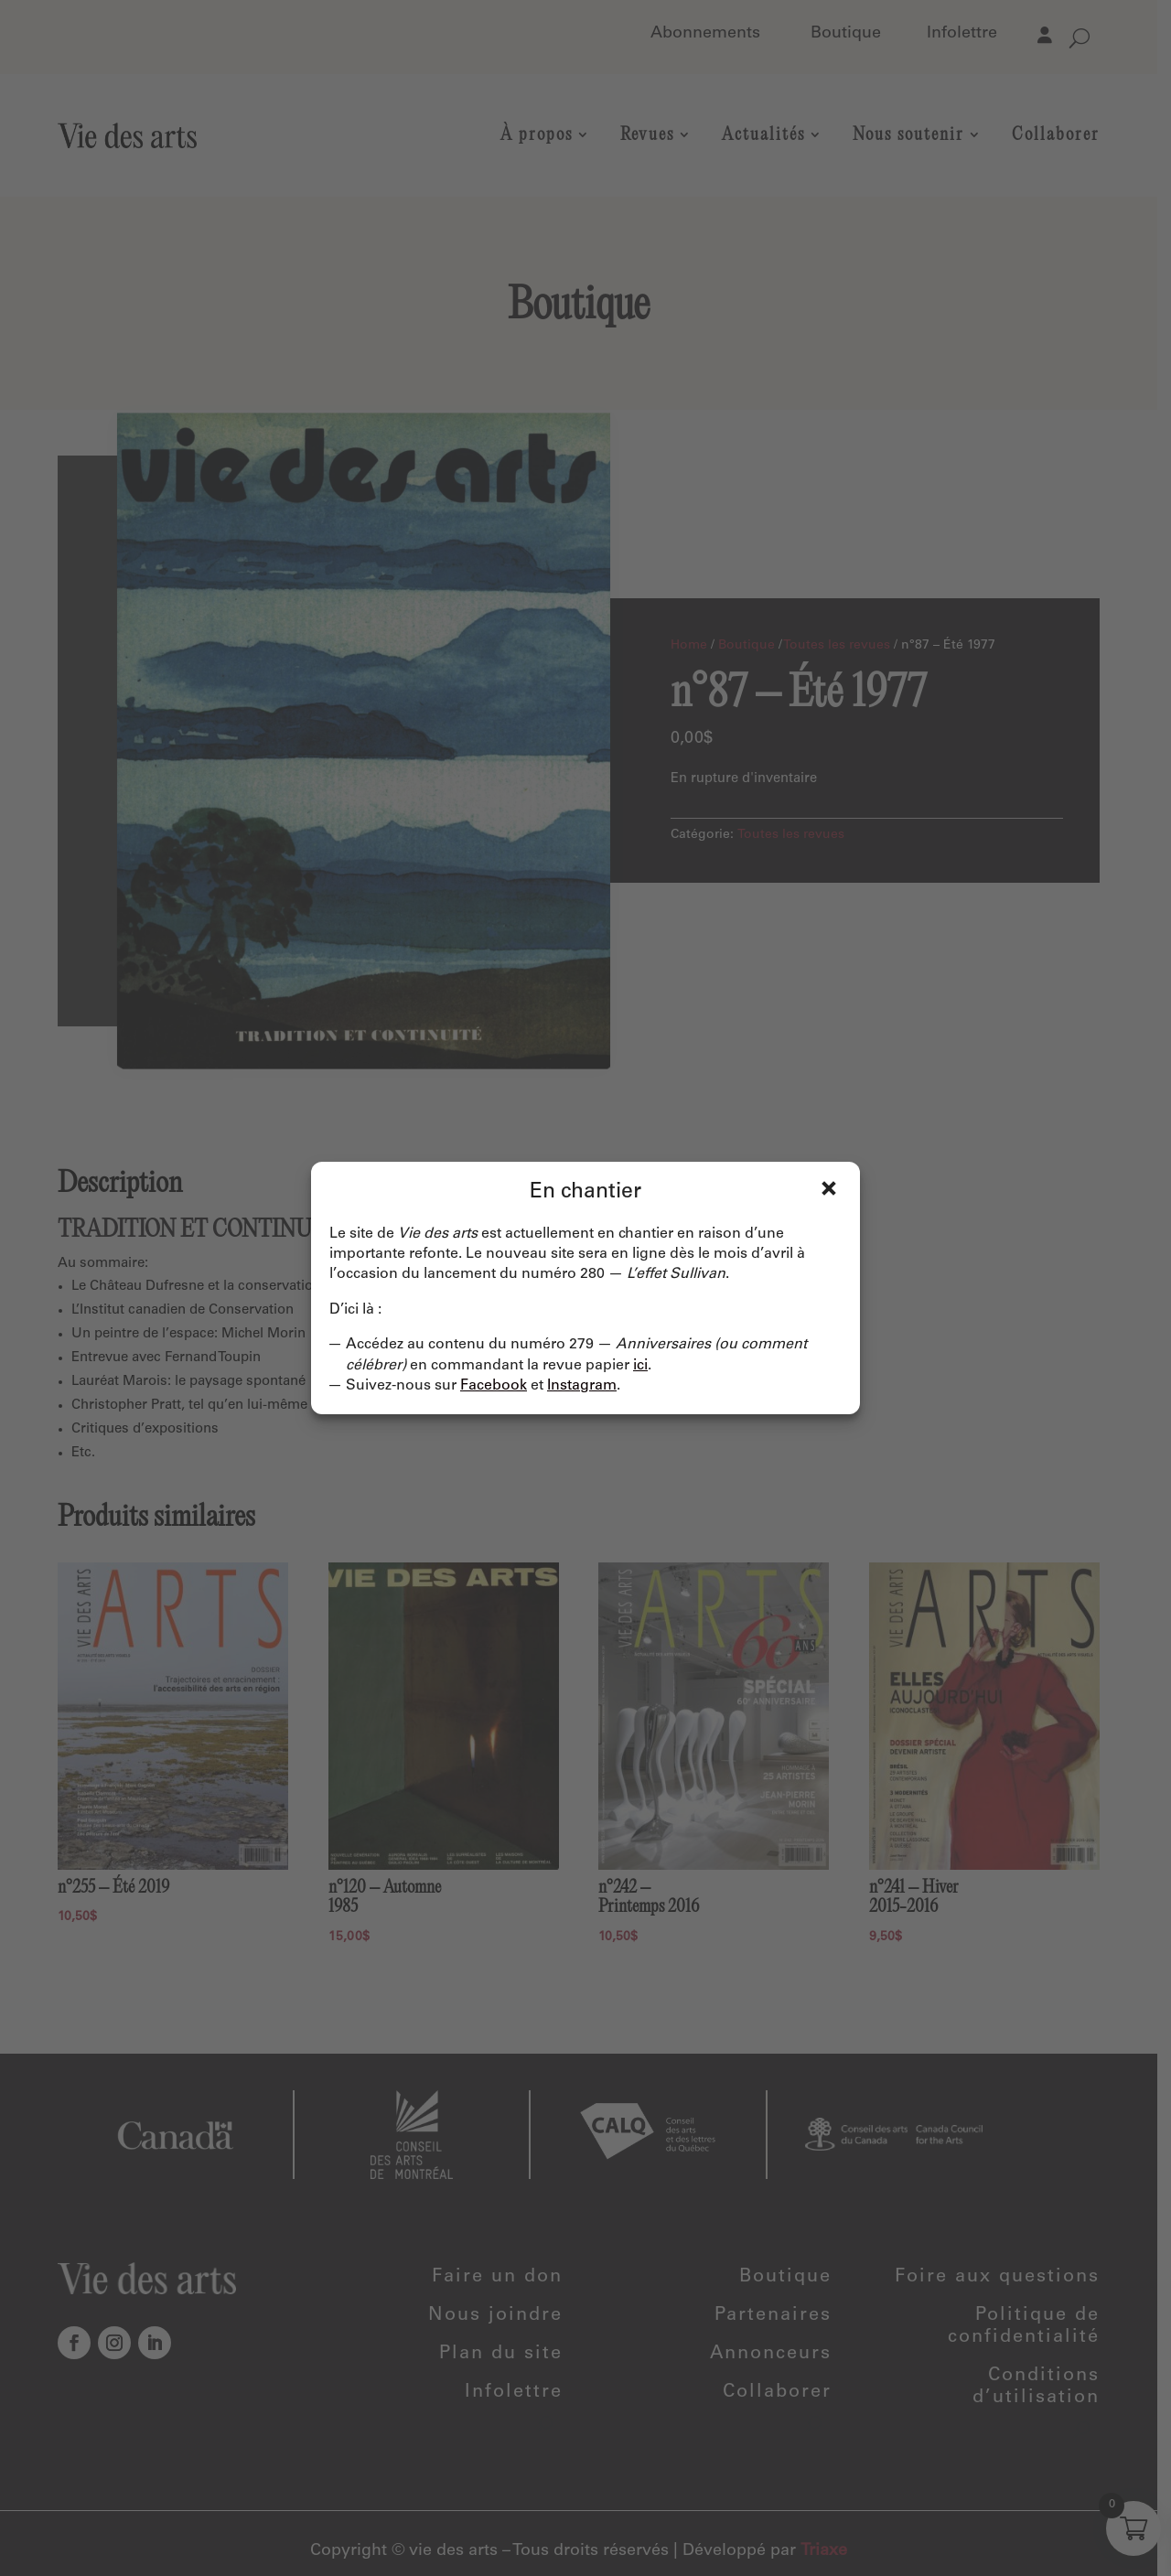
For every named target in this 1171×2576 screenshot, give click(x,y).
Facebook (493, 1386)
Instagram (582, 1386)
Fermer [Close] (829, 1188)
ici (640, 1365)
